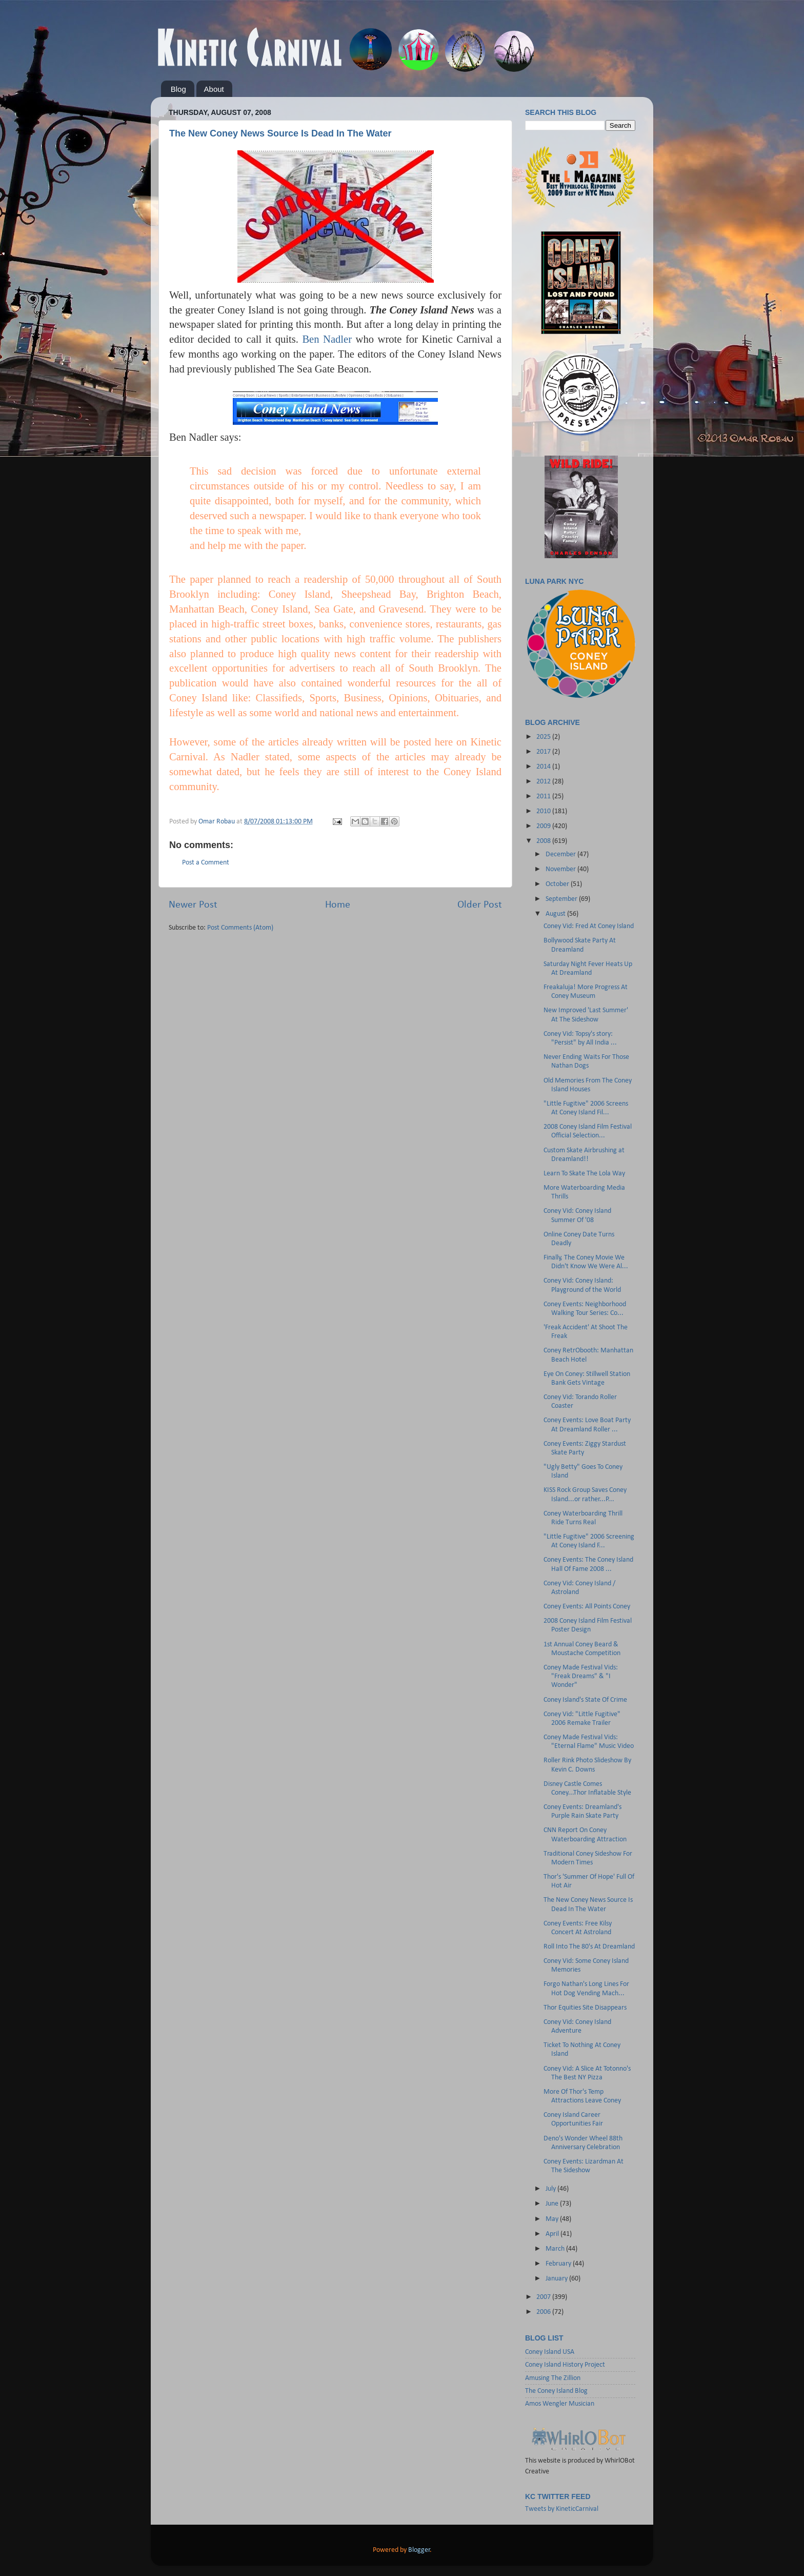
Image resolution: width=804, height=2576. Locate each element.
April (553, 2234)
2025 (544, 737)
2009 (544, 826)
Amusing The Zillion (552, 2378)
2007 (544, 2297)
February (559, 2264)
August (556, 914)
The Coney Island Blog (556, 2391)
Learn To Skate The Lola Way (584, 1173)
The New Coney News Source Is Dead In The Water (280, 133)
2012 (544, 781)
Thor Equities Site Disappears (585, 2008)
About (214, 89)
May (553, 2219)
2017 (544, 752)
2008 (544, 841)
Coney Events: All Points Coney (587, 1606)
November (561, 869)
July (551, 2189)
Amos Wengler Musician (559, 2404)
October (558, 884)
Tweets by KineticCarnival (561, 2509)
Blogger (419, 2550)
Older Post (479, 905)
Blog (178, 89)
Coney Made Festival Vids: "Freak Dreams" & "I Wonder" (581, 1676)
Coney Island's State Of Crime (585, 1700)
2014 (544, 767)
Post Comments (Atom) (240, 928)
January (557, 2279)
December (561, 854)
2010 (544, 811)
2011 (544, 796)
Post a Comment (205, 863)
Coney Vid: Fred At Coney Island (589, 926)
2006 (544, 2312)
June (553, 2204)
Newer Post (193, 905)
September (562, 899)
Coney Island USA (549, 2352)
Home (337, 905)
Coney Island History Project (565, 2365)
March (556, 2249)
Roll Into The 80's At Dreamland (589, 1947)
